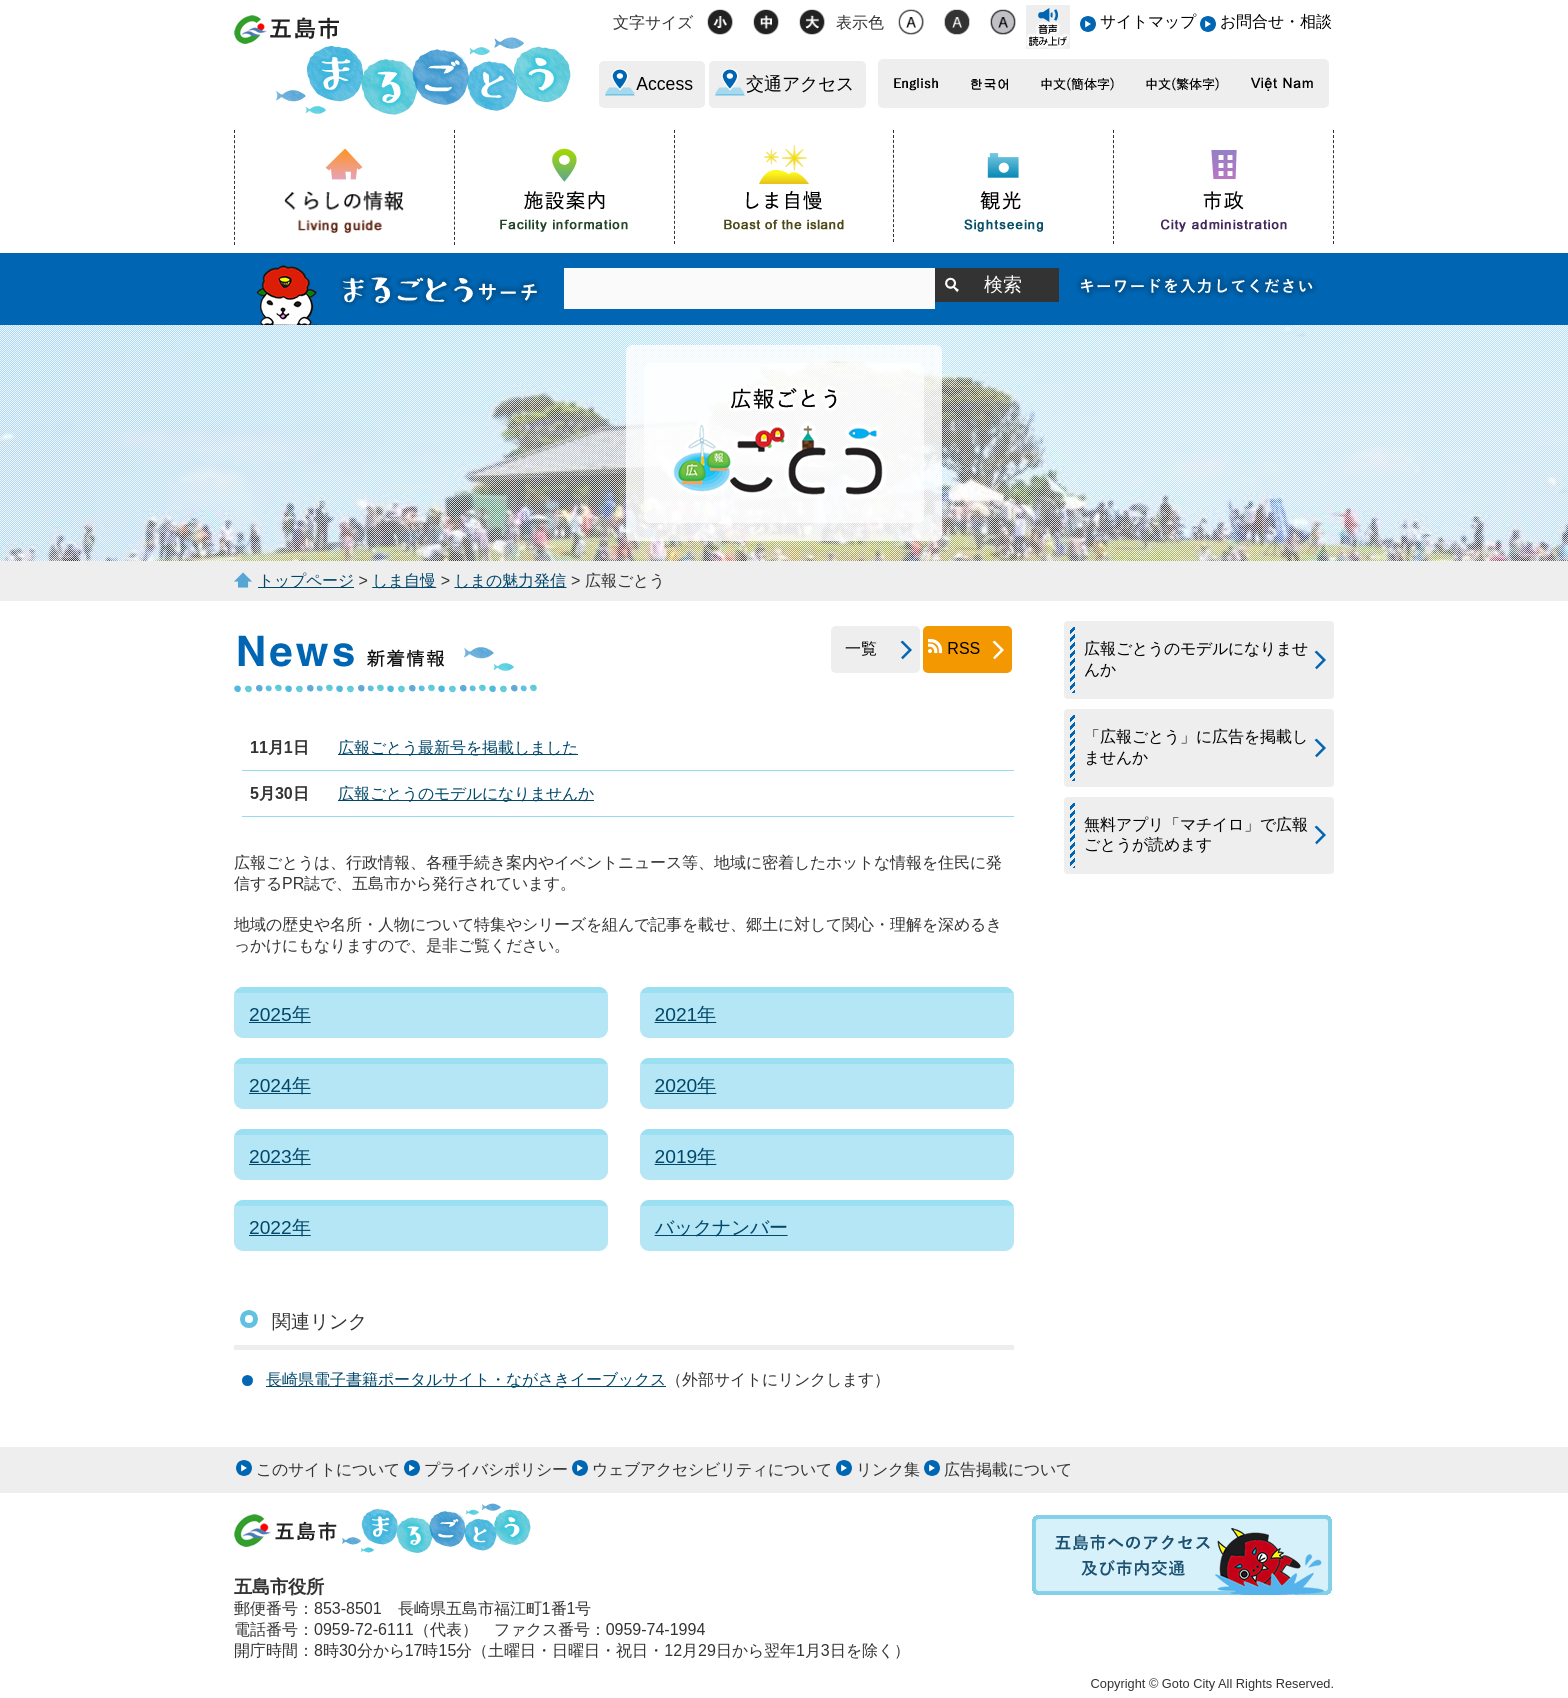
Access (664, 84)
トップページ (306, 580)
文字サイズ (653, 22)
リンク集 (888, 1469)
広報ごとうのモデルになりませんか (466, 793)
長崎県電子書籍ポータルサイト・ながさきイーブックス (466, 1379)
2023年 (280, 1156)
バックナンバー (721, 1227)
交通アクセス (800, 84)
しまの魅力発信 (510, 580)
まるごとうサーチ (399, 289)
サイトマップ (1148, 21)
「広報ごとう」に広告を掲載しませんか (1196, 747)
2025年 (280, 1014)
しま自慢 (404, 580)
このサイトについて (328, 1469)
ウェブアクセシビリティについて (712, 1469)
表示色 (860, 22)
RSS (963, 648)
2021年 (686, 1014)
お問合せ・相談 (1276, 21)
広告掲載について (1008, 1469)
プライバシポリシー (496, 1469)
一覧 (854, 648)
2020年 (686, 1085)
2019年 (686, 1156)
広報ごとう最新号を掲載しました (458, 747)
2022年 (280, 1227)
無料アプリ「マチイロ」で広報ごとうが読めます (1196, 835)
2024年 (280, 1085)
